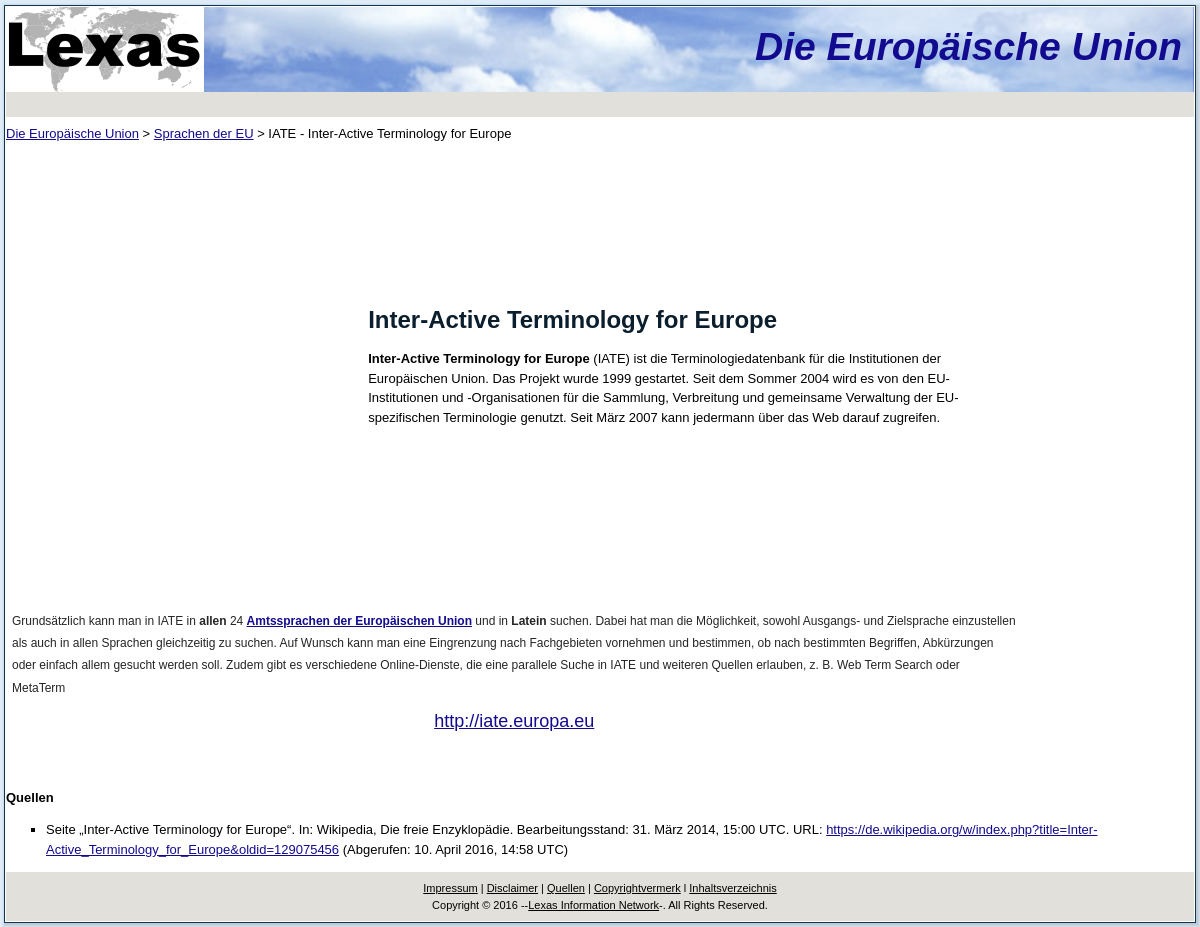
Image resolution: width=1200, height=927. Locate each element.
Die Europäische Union (968, 46)
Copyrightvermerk (637, 888)
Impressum (450, 888)
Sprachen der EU (204, 133)
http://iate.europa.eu (514, 721)
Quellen (566, 888)
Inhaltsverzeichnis (732, 888)
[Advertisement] (180, 296)
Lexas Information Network (593, 905)
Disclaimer (512, 888)
